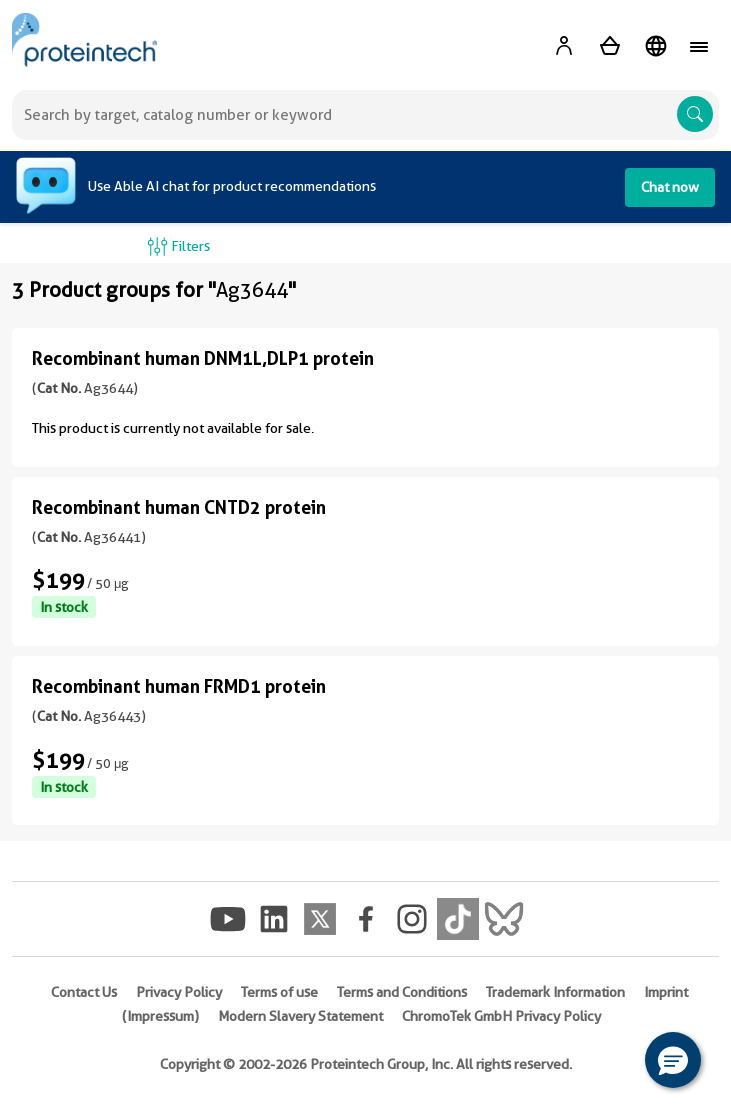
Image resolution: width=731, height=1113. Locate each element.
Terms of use (279, 992)
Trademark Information (555, 992)
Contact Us (84, 992)
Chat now (670, 187)
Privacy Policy (179, 992)
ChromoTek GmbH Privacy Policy (501, 1016)
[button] (673, 1060)
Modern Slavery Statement (300, 1016)
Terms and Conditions (402, 992)
